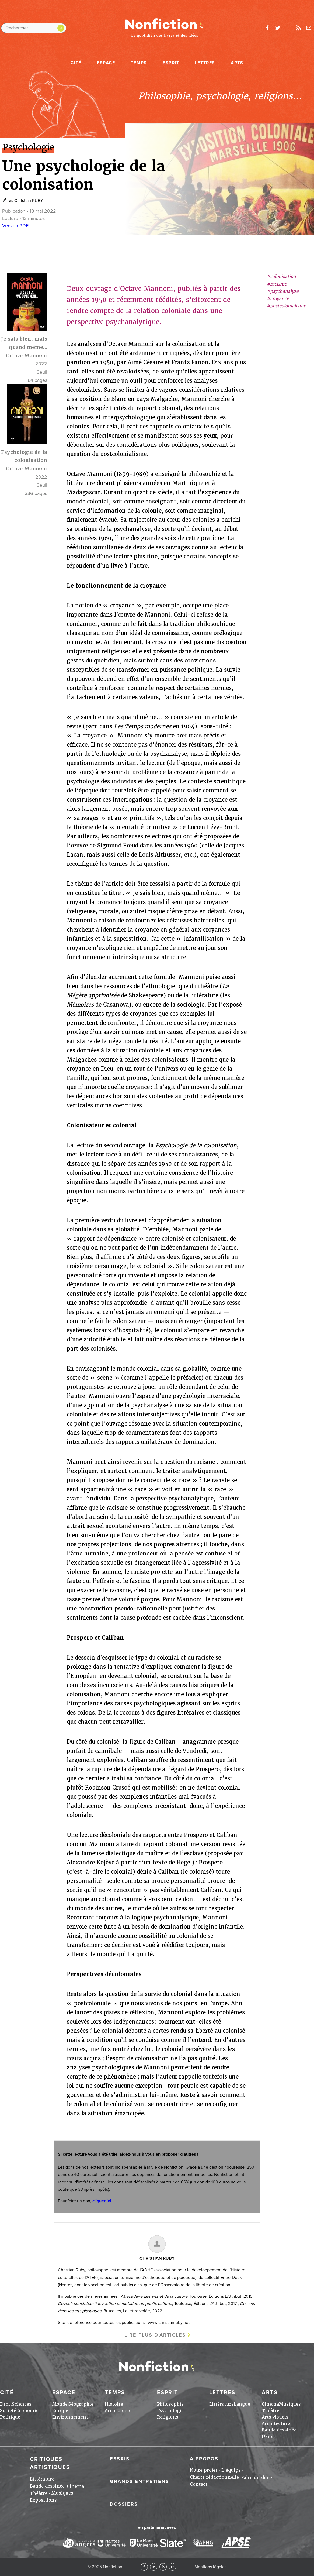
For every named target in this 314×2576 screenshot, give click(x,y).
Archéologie (118, 2410)
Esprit (171, 62)
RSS (163, 2566)
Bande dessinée (279, 2430)
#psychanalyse (283, 291)
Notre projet (203, 2470)
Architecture (276, 2423)
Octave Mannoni (26, 355)
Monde (60, 2404)
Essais (120, 2459)
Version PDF (15, 226)
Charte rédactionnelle (214, 2477)
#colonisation (281, 276)
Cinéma (270, 2404)
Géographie (80, 2404)
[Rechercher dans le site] (33, 28)
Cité (76, 62)
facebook (267, 28)
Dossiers (124, 2504)
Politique (10, 2417)
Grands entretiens (139, 2481)
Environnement (70, 2417)
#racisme (277, 284)
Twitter (153, 2566)
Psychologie (170, 2410)
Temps (139, 62)
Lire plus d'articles (155, 2335)
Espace (106, 62)
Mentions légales (210, 2567)
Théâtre (270, 2410)
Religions (167, 2417)
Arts (237, 62)
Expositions (43, 2500)
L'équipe (231, 2470)
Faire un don (255, 2477)
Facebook (144, 2566)
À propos (204, 2459)
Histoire (114, 2404)
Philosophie (170, 2404)
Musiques (290, 2404)
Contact (198, 2484)
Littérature (221, 2404)
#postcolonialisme (286, 306)
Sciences (22, 2404)
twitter (278, 28)
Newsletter (309, 28)
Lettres (205, 62)
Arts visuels (275, 2417)
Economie (27, 2410)
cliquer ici (101, 2201)
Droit (6, 2404)
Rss (298, 28)
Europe (60, 2410)
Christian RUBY (28, 200)
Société (8, 2410)
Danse (269, 2436)
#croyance (278, 298)
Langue (242, 2404)
